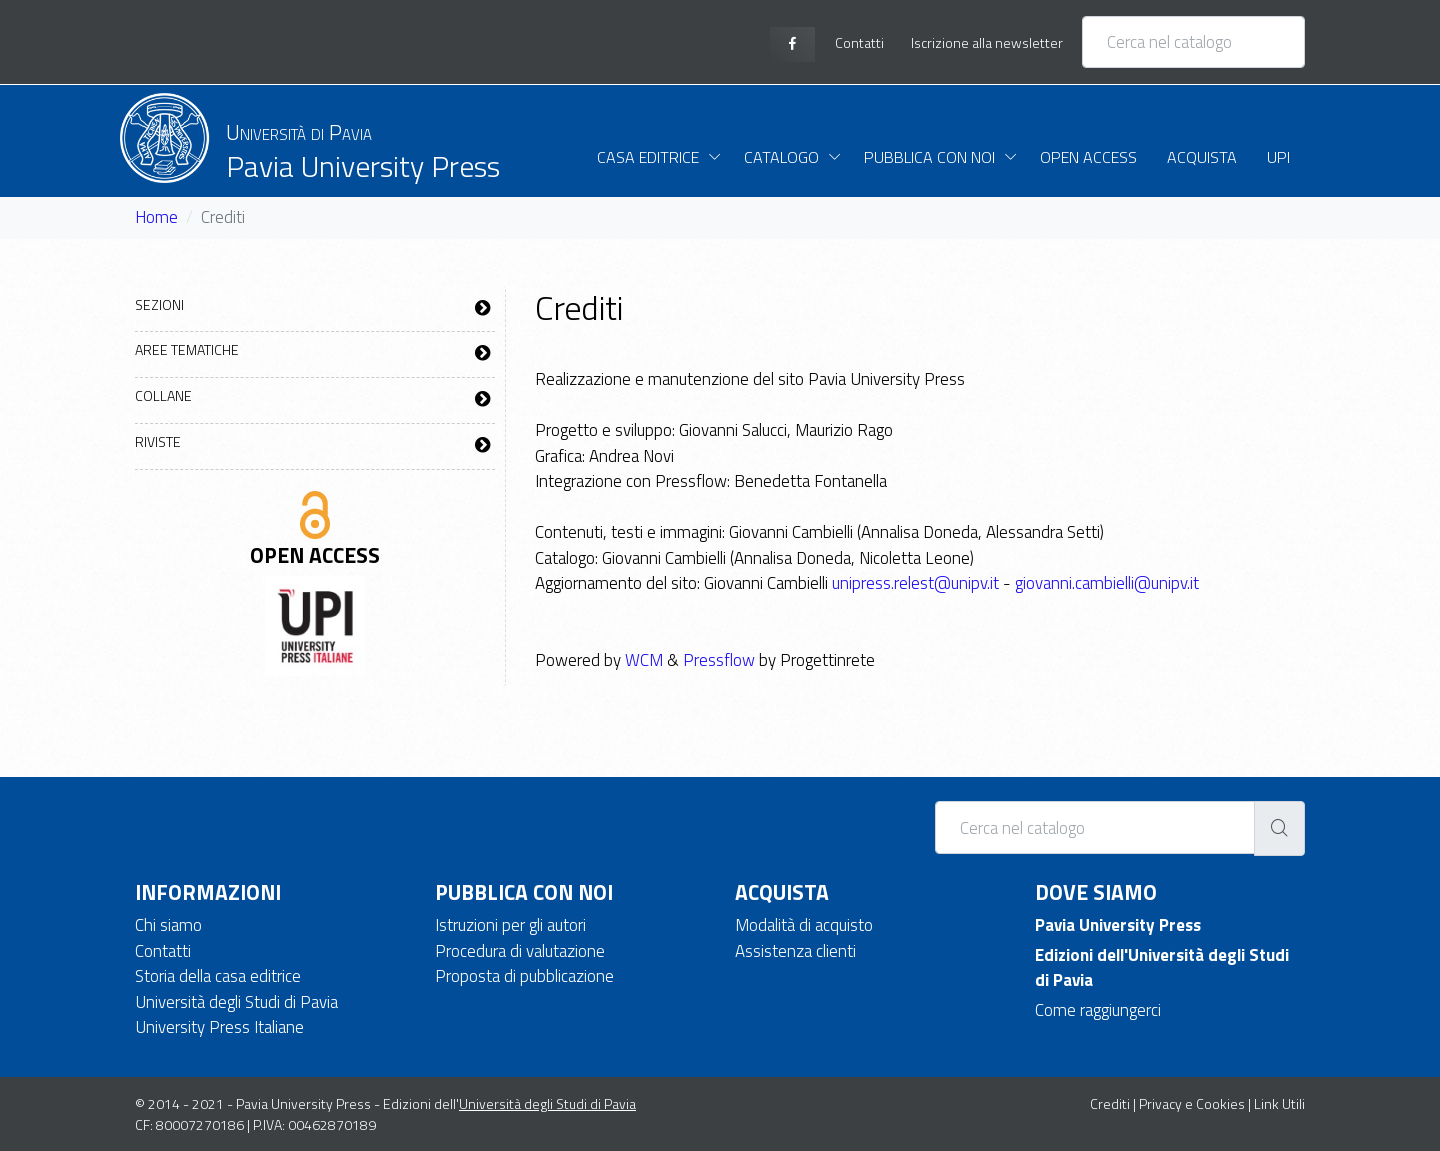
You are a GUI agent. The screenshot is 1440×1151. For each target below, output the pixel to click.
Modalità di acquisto (804, 925)
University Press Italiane (219, 1027)
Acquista (1202, 157)
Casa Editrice (648, 157)
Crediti (1110, 1103)
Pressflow (719, 660)
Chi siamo (168, 925)
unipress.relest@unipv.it (915, 583)
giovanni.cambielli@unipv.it (1107, 583)
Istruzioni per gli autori (510, 925)
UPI (1278, 157)
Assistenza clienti (795, 951)
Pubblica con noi (929, 157)
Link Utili (1279, 1103)
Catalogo (781, 157)
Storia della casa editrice (218, 976)
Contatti (163, 951)
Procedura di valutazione (520, 951)
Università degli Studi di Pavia (236, 1002)
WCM (644, 660)
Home (156, 217)
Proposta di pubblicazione (524, 976)
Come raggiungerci (1098, 1010)
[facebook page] (792, 44)
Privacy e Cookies (1192, 1103)
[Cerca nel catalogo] (1193, 42)
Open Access (1088, 157)
